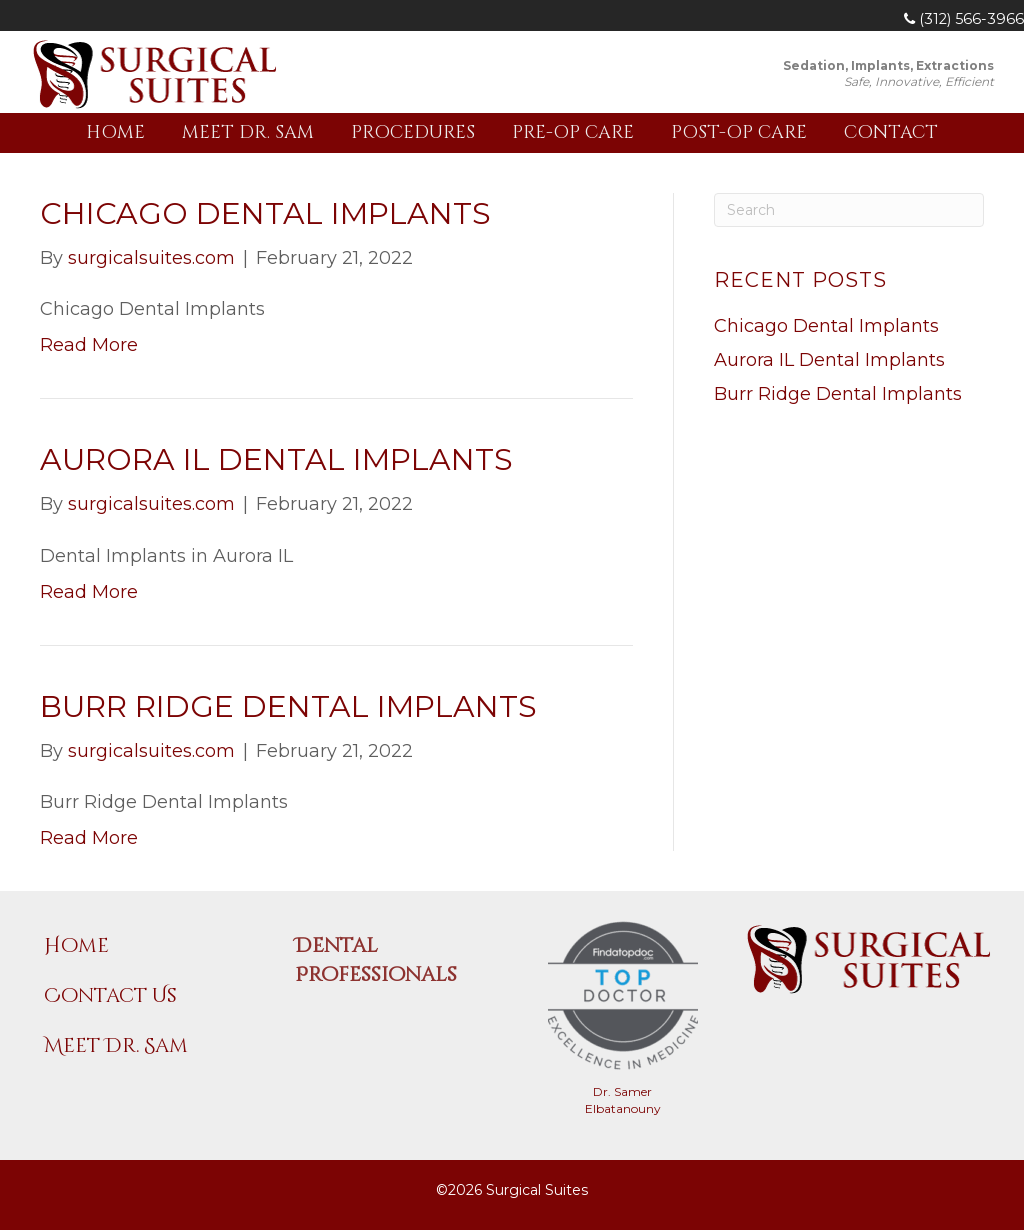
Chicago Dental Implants (265, 213)
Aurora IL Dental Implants (276, 459)
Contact (891, 132)
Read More (89, 345)
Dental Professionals (376, 960)
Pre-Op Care (573, 132)
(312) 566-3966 (964, 19)
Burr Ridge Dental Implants (288, 706)
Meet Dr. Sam (248, 132)
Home (115, 132)
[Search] (849, 210)
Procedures (413, 132)
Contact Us (110, 995)
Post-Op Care (739, 132)
